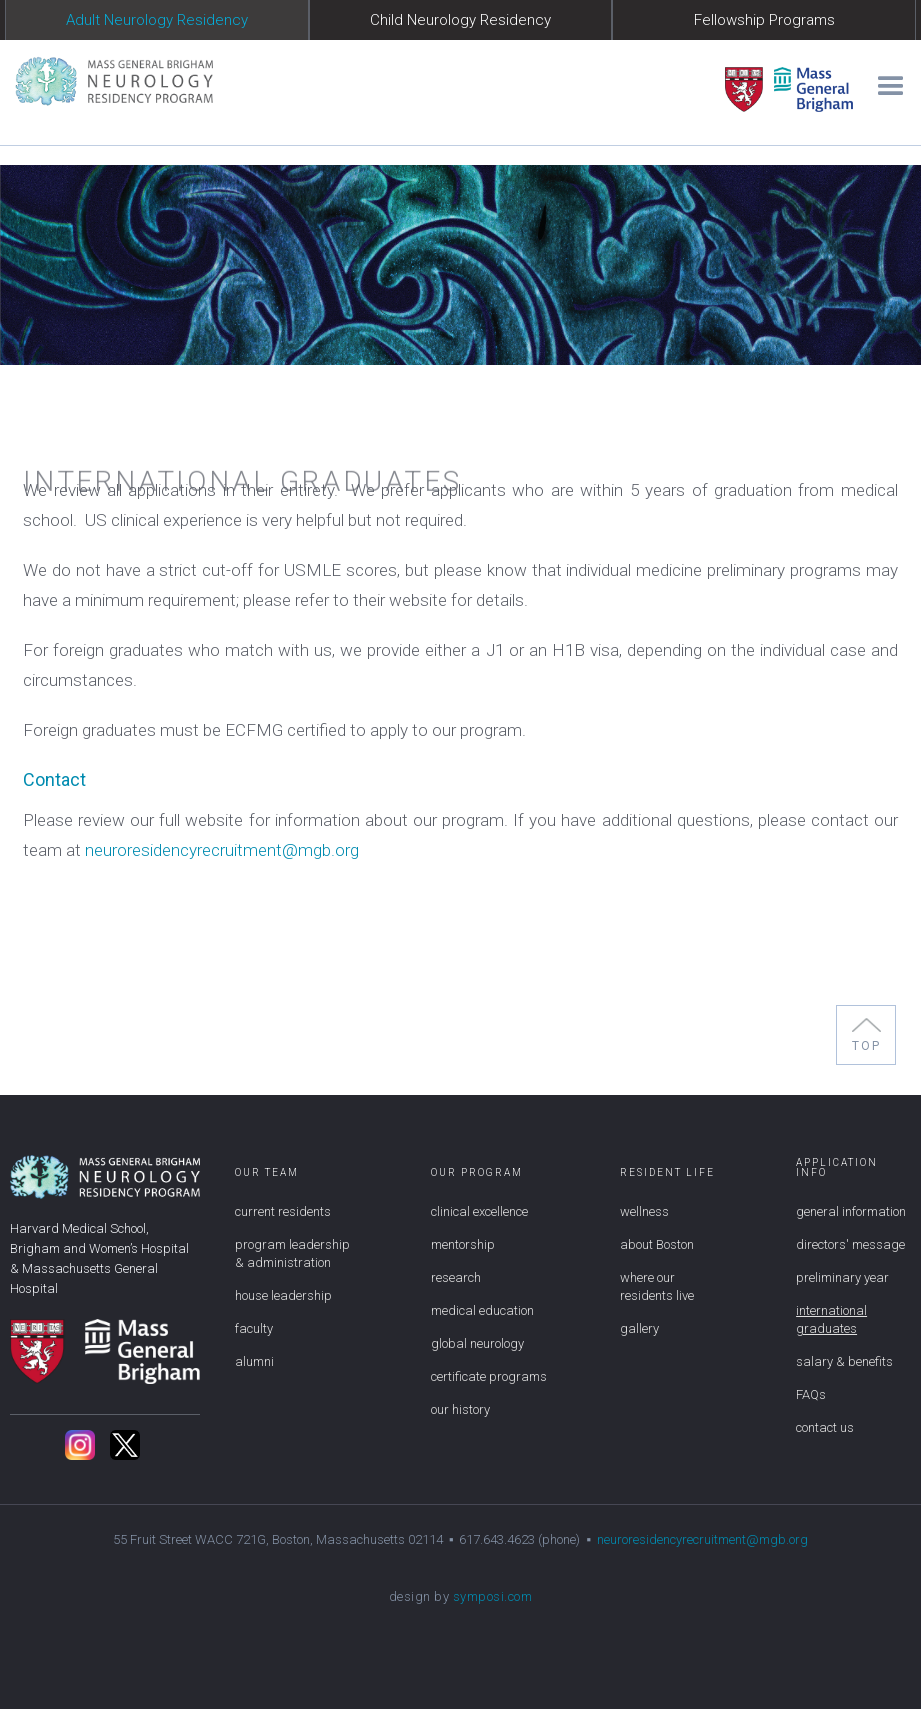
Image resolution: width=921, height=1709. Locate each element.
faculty (254, 1328)
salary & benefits (844, 1361)
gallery (639, 1328)
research (456, 1277)
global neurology (477, 1343)
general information (851, 1211)
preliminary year (842, 1277)
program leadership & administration (292, 1253)
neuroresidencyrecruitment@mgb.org (222, 850)
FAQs (811, 1394)
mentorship (463, 1244)
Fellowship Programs (764, 20)
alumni (254, 1361)
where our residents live (657, 1286)
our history (460, 1409)
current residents (283, 1211)
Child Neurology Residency (460, 20)
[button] (887, 82)
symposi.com (493, 1596)
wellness (644, 1211)
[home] (106, 81)
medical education (482, 1310)
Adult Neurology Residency (157, 20)
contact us (825, 1427)
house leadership (283, 1295)
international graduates (831, 1319)
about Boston (657, 1244)
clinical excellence (479, 1211)
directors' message (850, 1244)
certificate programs (489, 1376)
